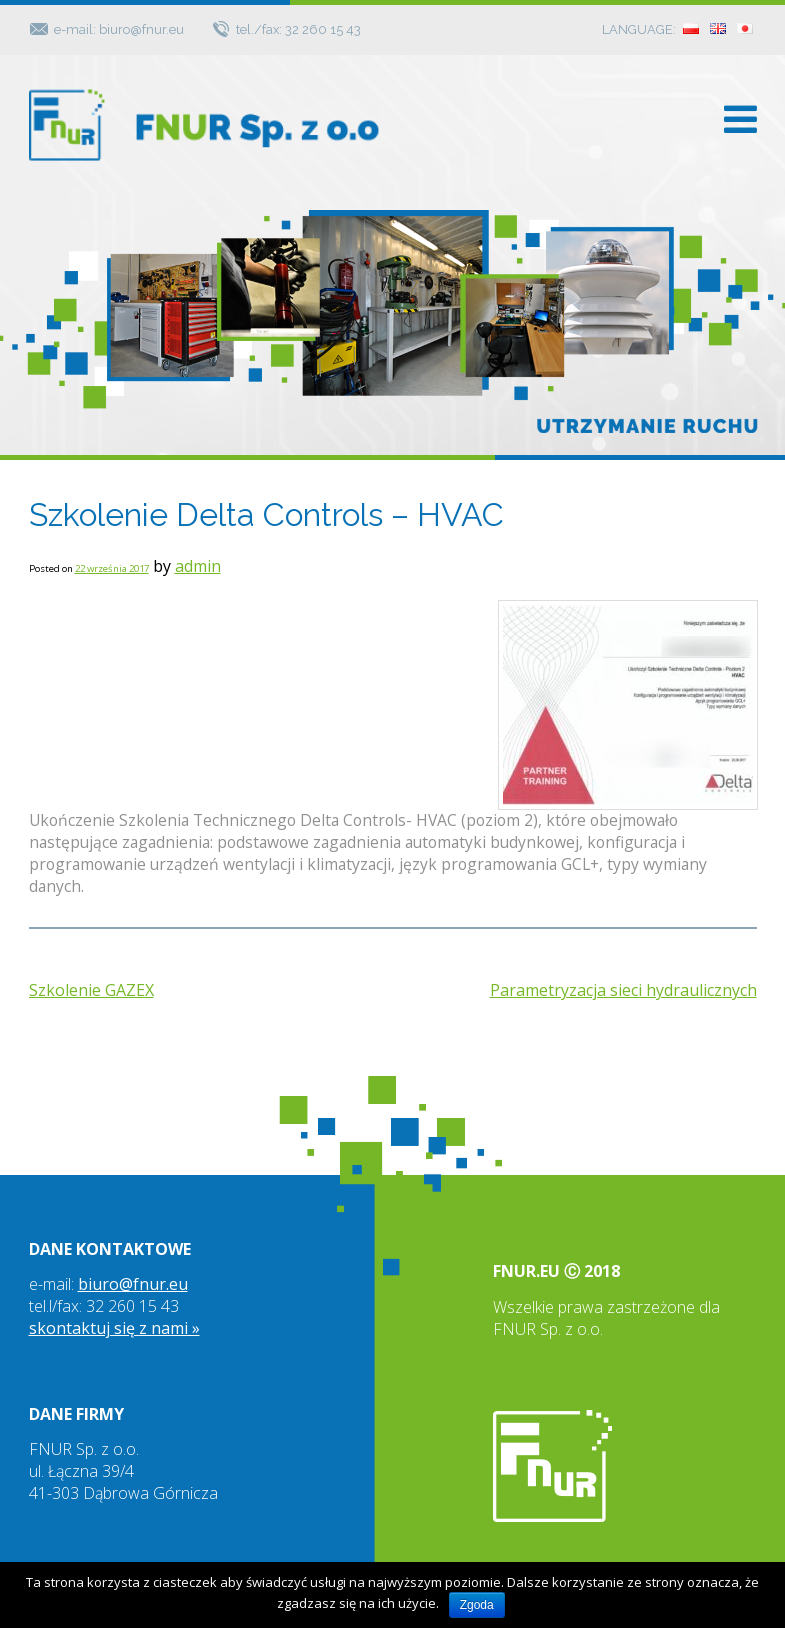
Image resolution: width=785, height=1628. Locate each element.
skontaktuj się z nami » (114, 1328)
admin (198, 566)
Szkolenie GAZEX (91, 990)
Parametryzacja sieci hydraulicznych (623, 990)
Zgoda (477, 1605)
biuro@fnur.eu (133, 1284)
